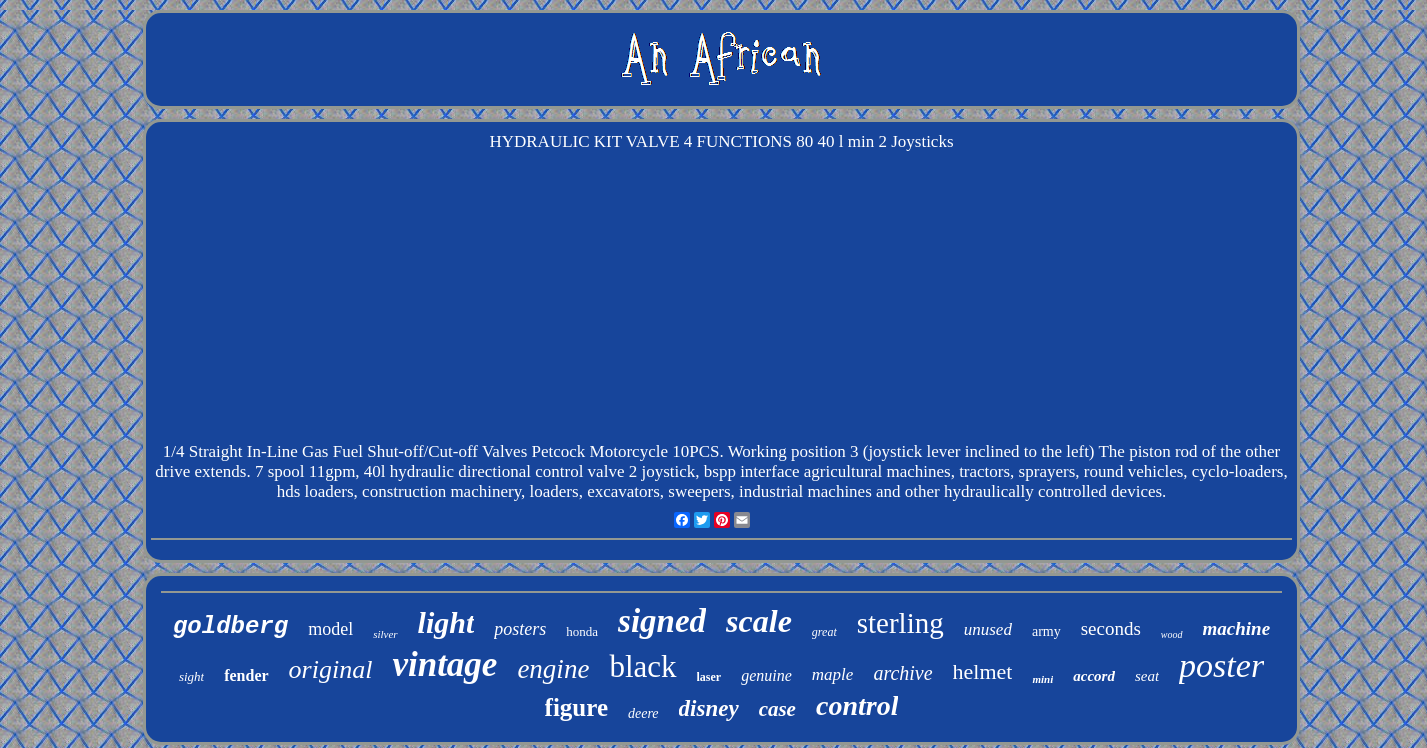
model (330, 629)
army (1046, 631)
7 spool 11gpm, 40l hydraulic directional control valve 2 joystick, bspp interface (527, 471)
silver (385, 634)
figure (576, 707)
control (857, 705)
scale (759, 621)
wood (1172, 634)
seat (1147, 676)
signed (662, 621)
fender (246, 675)
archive (902, 673)
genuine (766, 675)
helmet (983, 671)
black (642, 666)
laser (709, 677)
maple (833, 674)
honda (582, 631)
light (446, 622)
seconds (1111, 628)
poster (1221, 665)
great (824, 632)
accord (1094, 676)
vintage (444, 664)
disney (709, 708)
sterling (900, 623)
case (777, 709)
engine (553, 669)
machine (1237, 628)
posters (520, 629)
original (331, 669)
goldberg (230, 626)
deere (643, 713)
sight (191, 676)
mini (1042, 679)
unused (988, 629)
